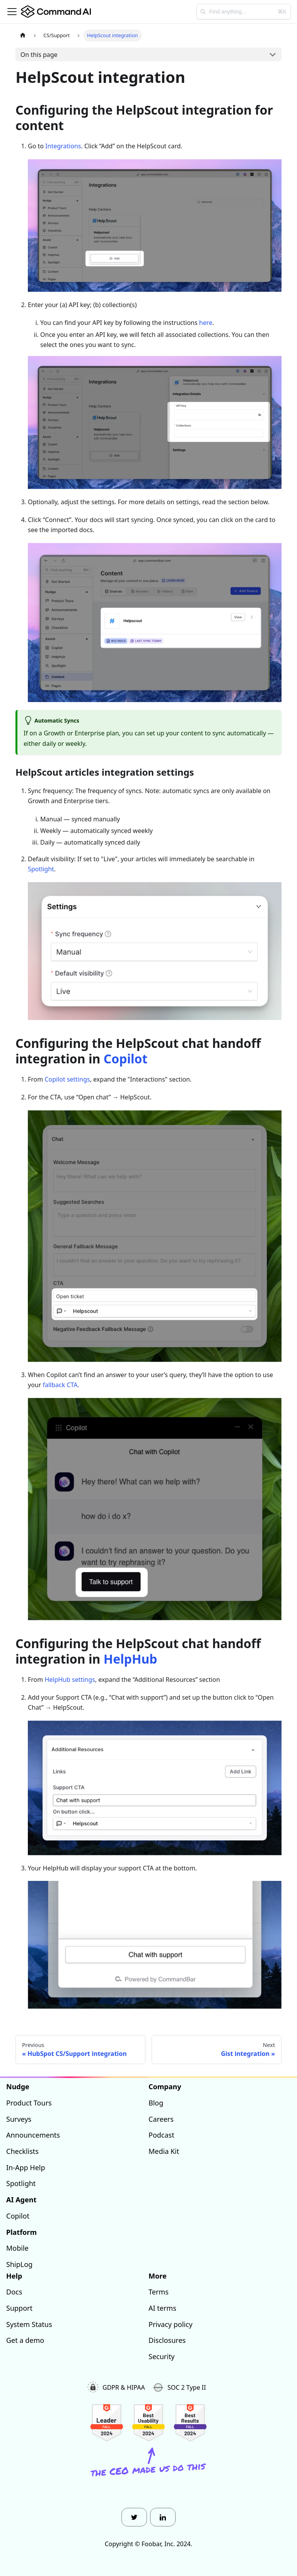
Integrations (63, 146)
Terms (158, 2291)
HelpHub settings (69, 1679)
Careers (161, 2119)
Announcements (33, 2135)
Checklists (22, 2151)
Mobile (17, 2248)
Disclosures (167, 2340)
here (205, 322)
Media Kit (163, 2151)
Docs (14, 2291)
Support (19, 2308)
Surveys (18, 2119)
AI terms (162, 2308)
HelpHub (130, 1658)
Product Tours (29, 2102)
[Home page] (22, 35)
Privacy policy (170, 2324)
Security (161, 2356)
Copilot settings (67, 1079)
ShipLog (19, 2264)
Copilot (126, 1058)
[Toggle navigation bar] (12, 11)
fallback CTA (60, 1385)
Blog (155, 2102)
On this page (39, 54)
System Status (29, 2324)
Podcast (161, 2135)
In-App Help (25, 2167)
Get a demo (25, 2340)
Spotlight (41, 869)
